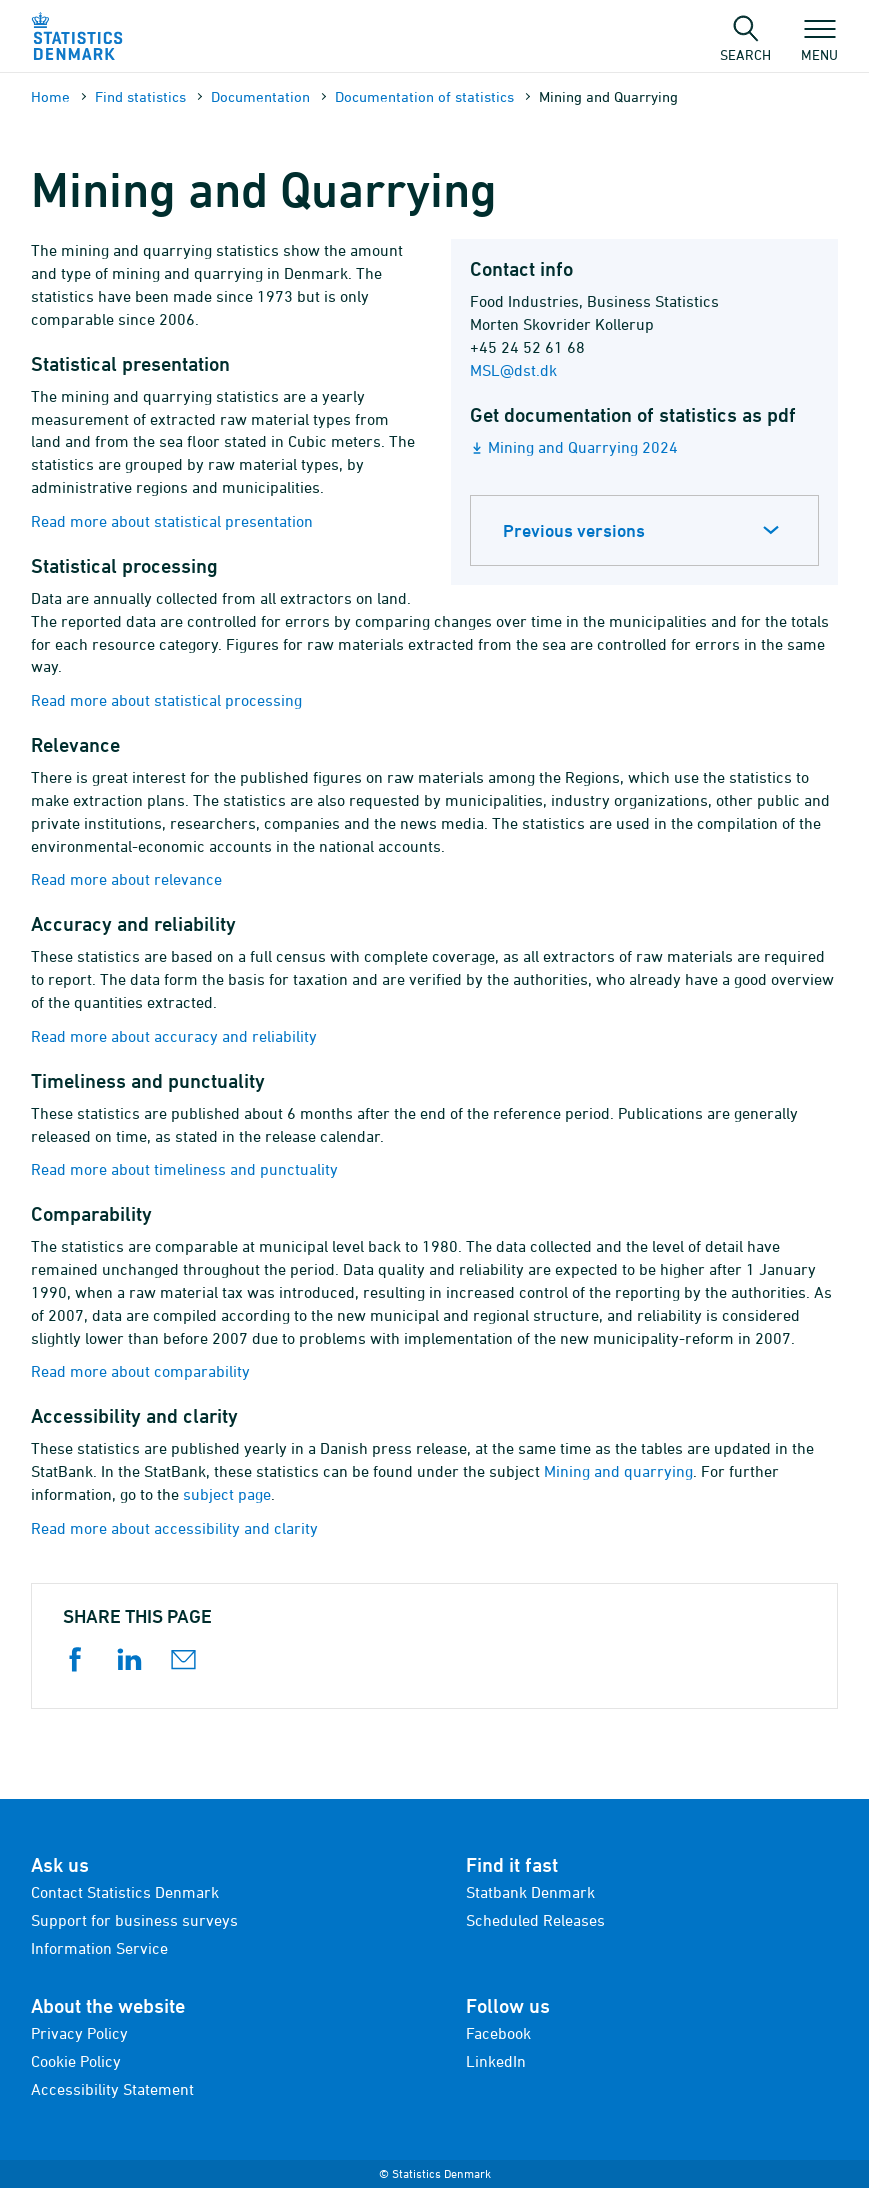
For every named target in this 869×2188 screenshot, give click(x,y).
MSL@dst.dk (513, 370)
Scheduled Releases (535, 1920)
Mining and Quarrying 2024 (583, 447)
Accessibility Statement (112, 2089)
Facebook (498, 2033)
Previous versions (574, 530)
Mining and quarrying (618, 1471)
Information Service (99, 1948)
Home (50, 96)
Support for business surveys (134, 1920)
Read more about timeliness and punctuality (184, 1169)
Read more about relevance (126, 879)
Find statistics (140, 96)
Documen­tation (260, 96)
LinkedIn (496, 2061)
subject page (227, 1494)
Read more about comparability (140, 1371)
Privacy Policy (79, 2033)
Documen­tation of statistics (424, 96)
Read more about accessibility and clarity (174, 1528)
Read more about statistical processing (166, 700)
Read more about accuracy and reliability (174, 1036)
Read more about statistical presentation (172, 521)
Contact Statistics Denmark (125, 1892)
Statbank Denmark (530, 1892)
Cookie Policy (76, 2061)
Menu (819, 45)
